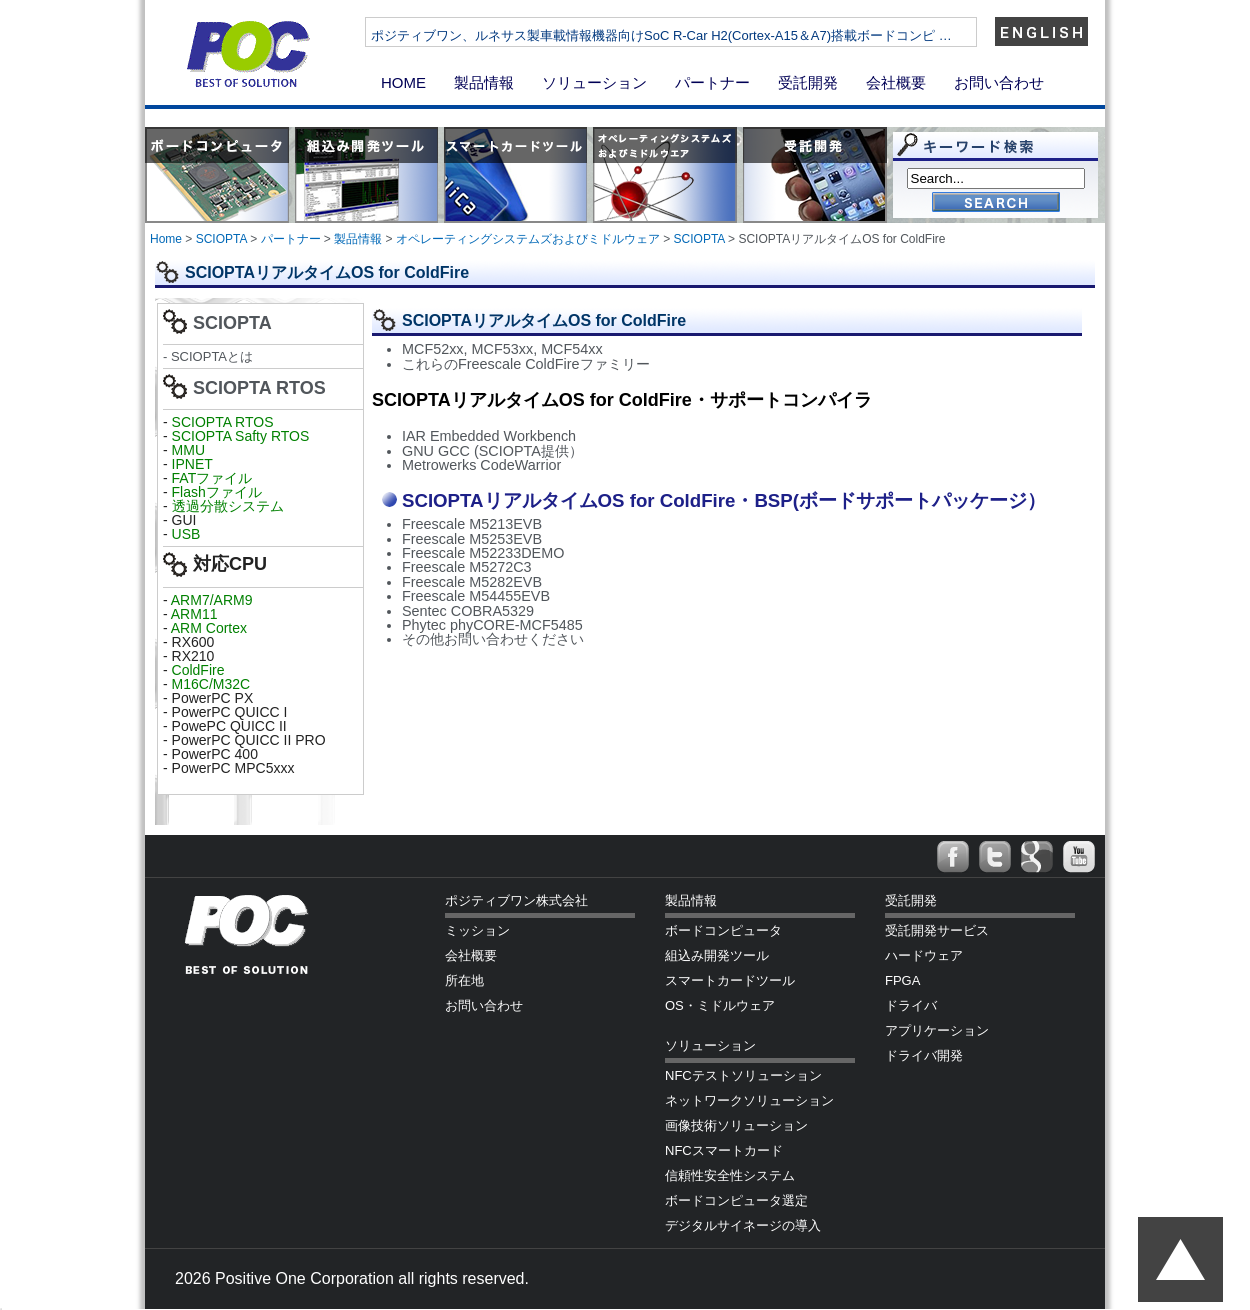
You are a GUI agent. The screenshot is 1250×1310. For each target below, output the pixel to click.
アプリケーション (937, 1030)
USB (186, 534)
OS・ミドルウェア (720, 1005)
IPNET (192, 464)
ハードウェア (924, 955)
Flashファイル (217, 492)
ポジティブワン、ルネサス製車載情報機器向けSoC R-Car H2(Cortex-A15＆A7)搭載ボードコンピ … (729, 35)
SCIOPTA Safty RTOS (241, 436)
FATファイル (212, 478)
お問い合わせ (999, 82)
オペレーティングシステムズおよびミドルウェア (528, 239)
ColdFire (198, 670)
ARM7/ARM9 (212, 600)
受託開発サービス (937, 930)
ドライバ (911, 1005)
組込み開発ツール (717, 955)
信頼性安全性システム (730, 1175)
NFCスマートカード (724, 1150)
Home (166, 239)
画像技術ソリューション (736, 1125)
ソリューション (594, 82)
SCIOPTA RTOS (223, 422)
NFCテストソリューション (743, 1075)
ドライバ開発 (924, 1055)
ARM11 (194, 614)
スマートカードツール (730, 980)
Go (996, 203)
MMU (188, 450)
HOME (403, 82)
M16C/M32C (211, 684)
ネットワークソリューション (749, 1100)
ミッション (477, 930)
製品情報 (484, 82)
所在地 (464, 980)
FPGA (902, 980)
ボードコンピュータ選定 (736, 1200)
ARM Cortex (209, 628)
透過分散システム (228, 506)
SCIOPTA (221, 239)
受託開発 (808, 82)
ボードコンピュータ (723, 930)
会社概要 (896, 82)
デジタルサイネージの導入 (743, 1225)
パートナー (712, 82)
